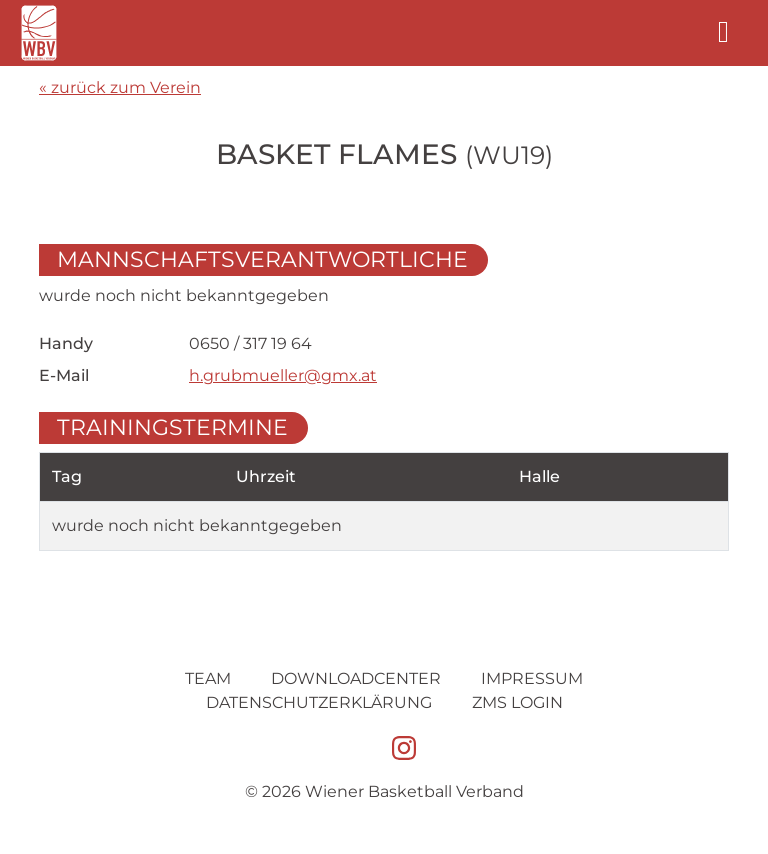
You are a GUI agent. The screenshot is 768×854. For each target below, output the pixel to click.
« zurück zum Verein (120, 87)
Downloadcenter (356, 678)
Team (208, 678)
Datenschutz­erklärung (319, 702)
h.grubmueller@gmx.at (283, 375)
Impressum (532, 678)
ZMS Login (517, 702)
